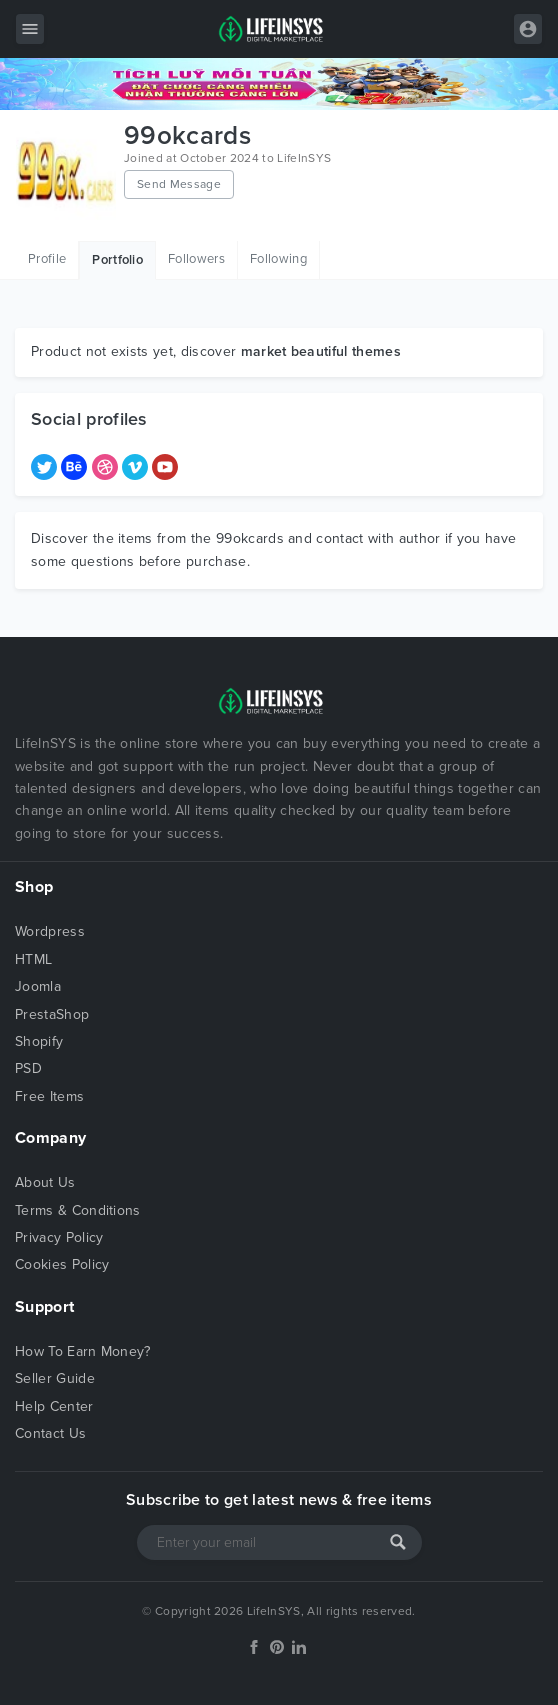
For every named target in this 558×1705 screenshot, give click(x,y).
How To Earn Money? (83, 1351)
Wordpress (50, 931)
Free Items (49, 1096)
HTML (33, 959)
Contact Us (50, 1433)
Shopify (39, 1041)
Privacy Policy (59, 1237)
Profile (47, 259)
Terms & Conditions (78, 1210)
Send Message (179, 184)
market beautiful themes (321, 351)
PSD (28, 1068)
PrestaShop (52, 1014)
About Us (45, 1182)
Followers (196, 259)
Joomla (38, 986)
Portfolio (117, 260)
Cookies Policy (62, 1264)
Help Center (54, 1406)
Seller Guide (55, 1378)
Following (278, 259)
